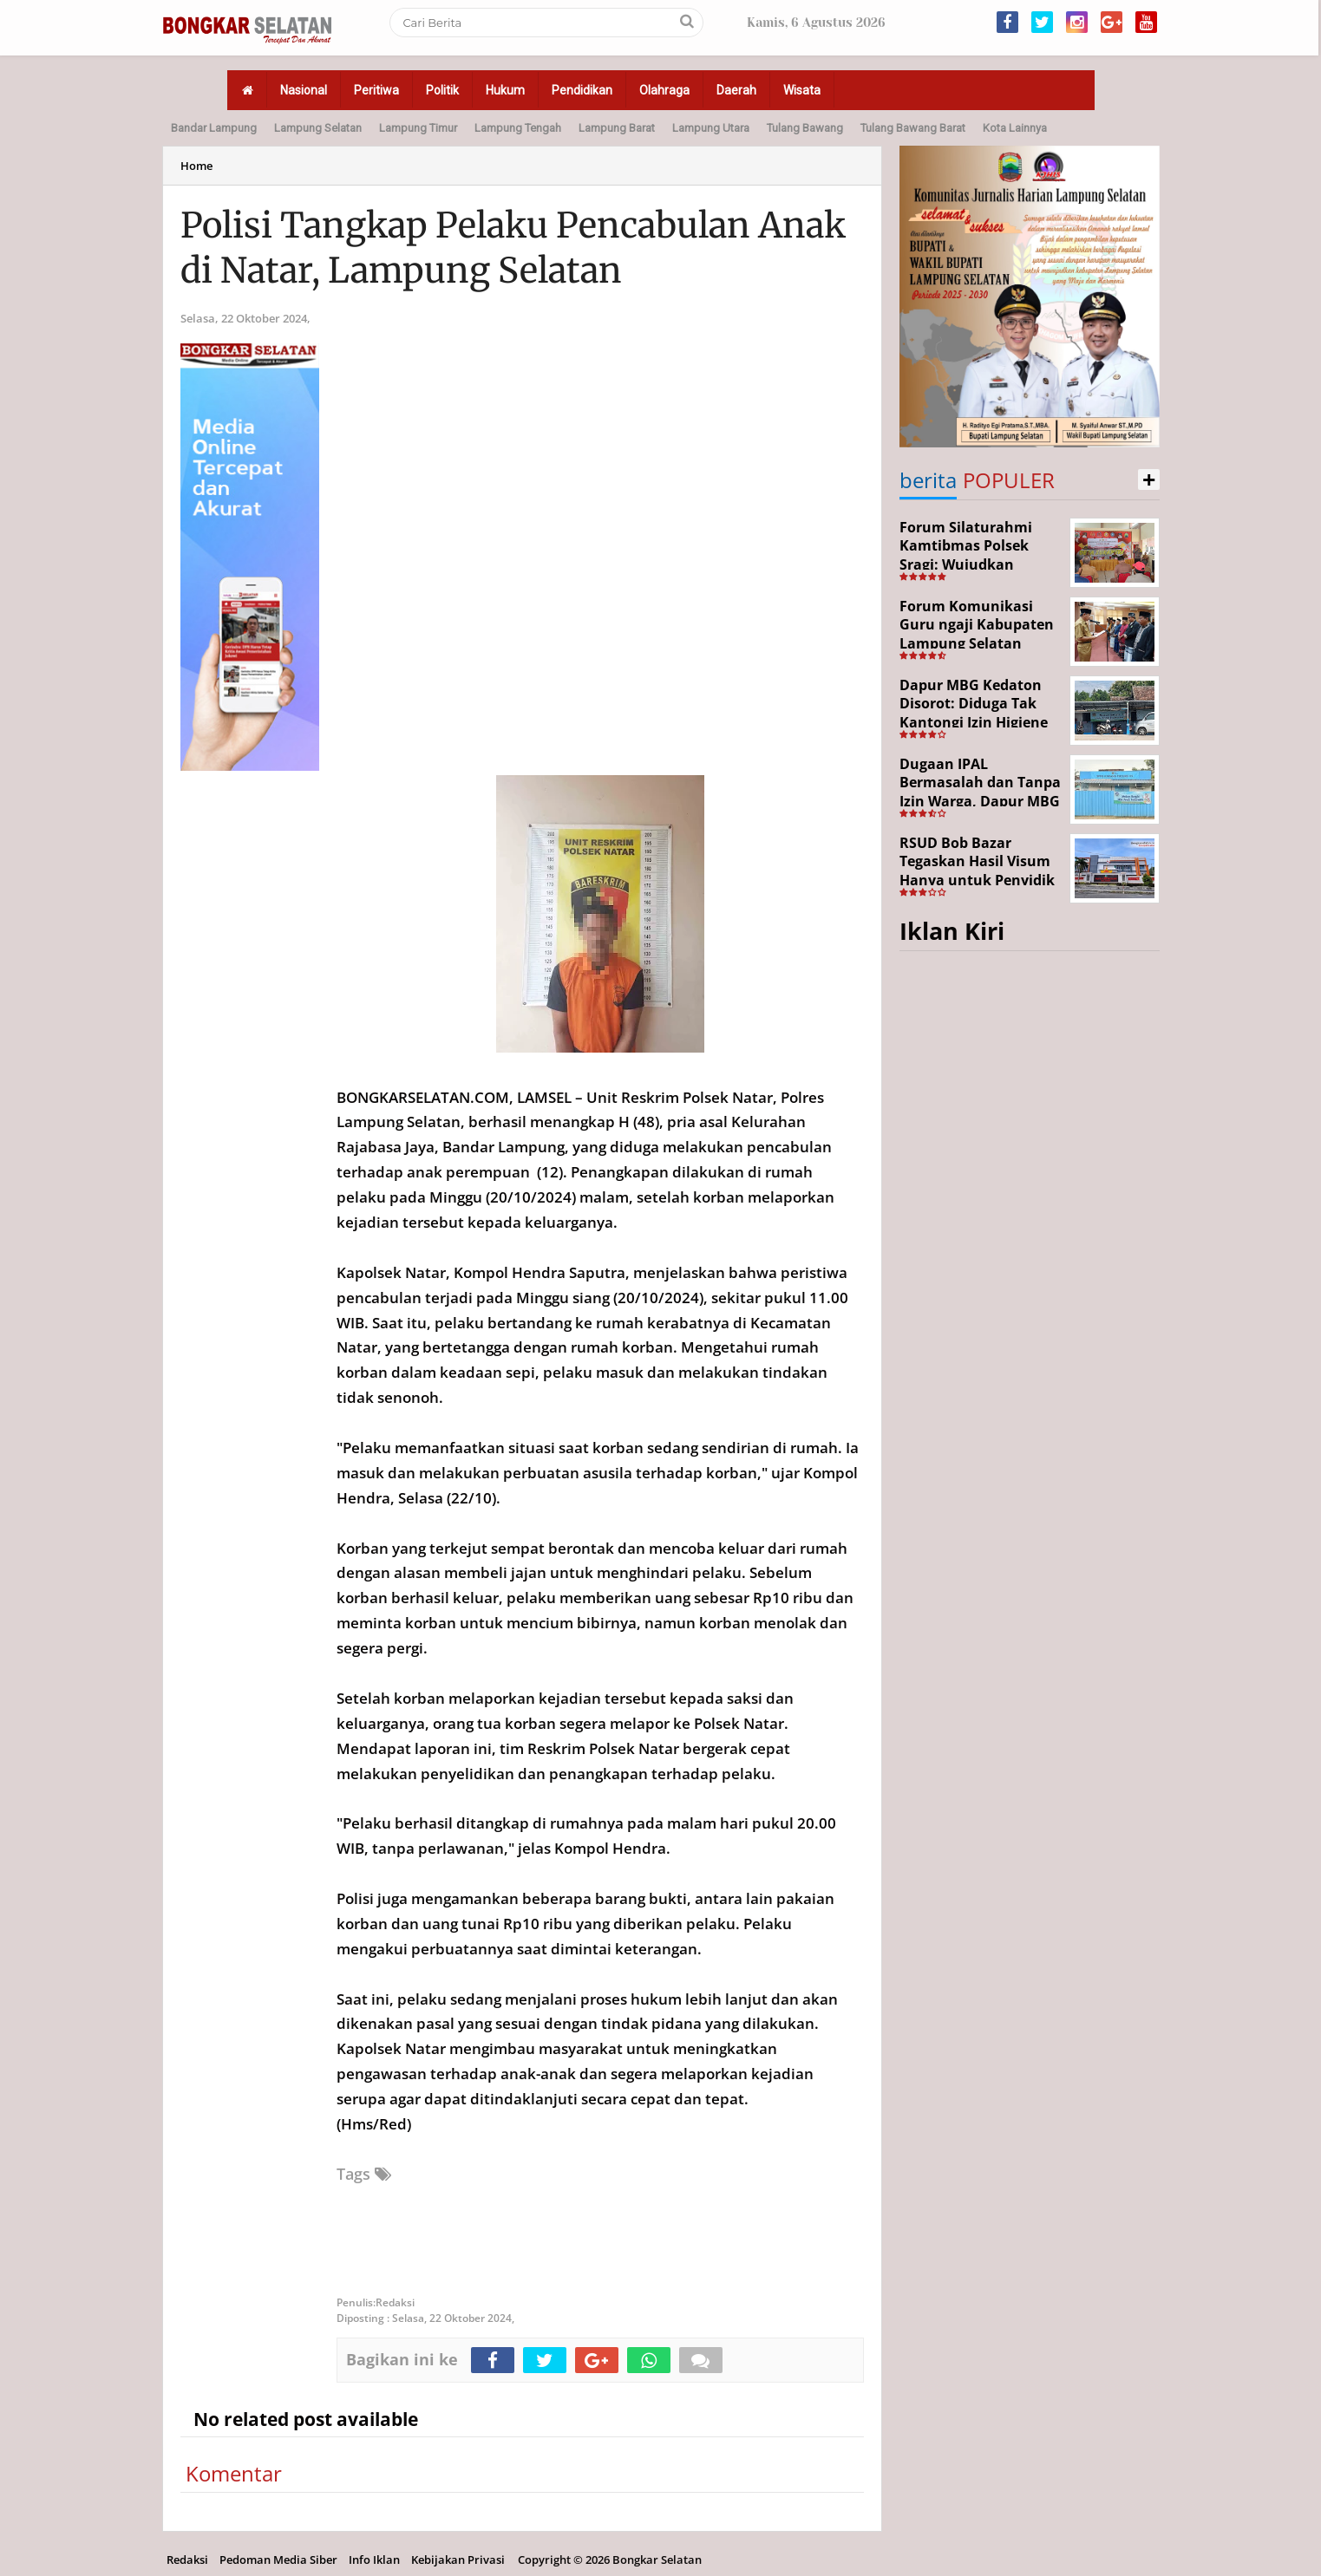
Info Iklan (374, 2559)
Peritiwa (376, 90)
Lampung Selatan (318, 127)
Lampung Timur (418, 127)
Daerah (736, 90)
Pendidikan (582, 90)
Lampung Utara (710, 127)
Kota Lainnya (1015, 127)
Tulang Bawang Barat (912, 127)
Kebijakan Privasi (458, 2559)
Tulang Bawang (805, 127)
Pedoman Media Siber (278, 2559)
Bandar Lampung (214, 127)
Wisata (802, 90)
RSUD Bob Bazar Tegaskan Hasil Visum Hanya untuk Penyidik (977, 861)
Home (196, 165)
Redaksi (187, 2559)
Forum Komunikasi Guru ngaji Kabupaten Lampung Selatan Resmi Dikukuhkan (976, 634)
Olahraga (664, 90)
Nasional (303, 90)
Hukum (505, 90)
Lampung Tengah (517, 127)
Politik (442, 90)
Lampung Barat (617, 127)
